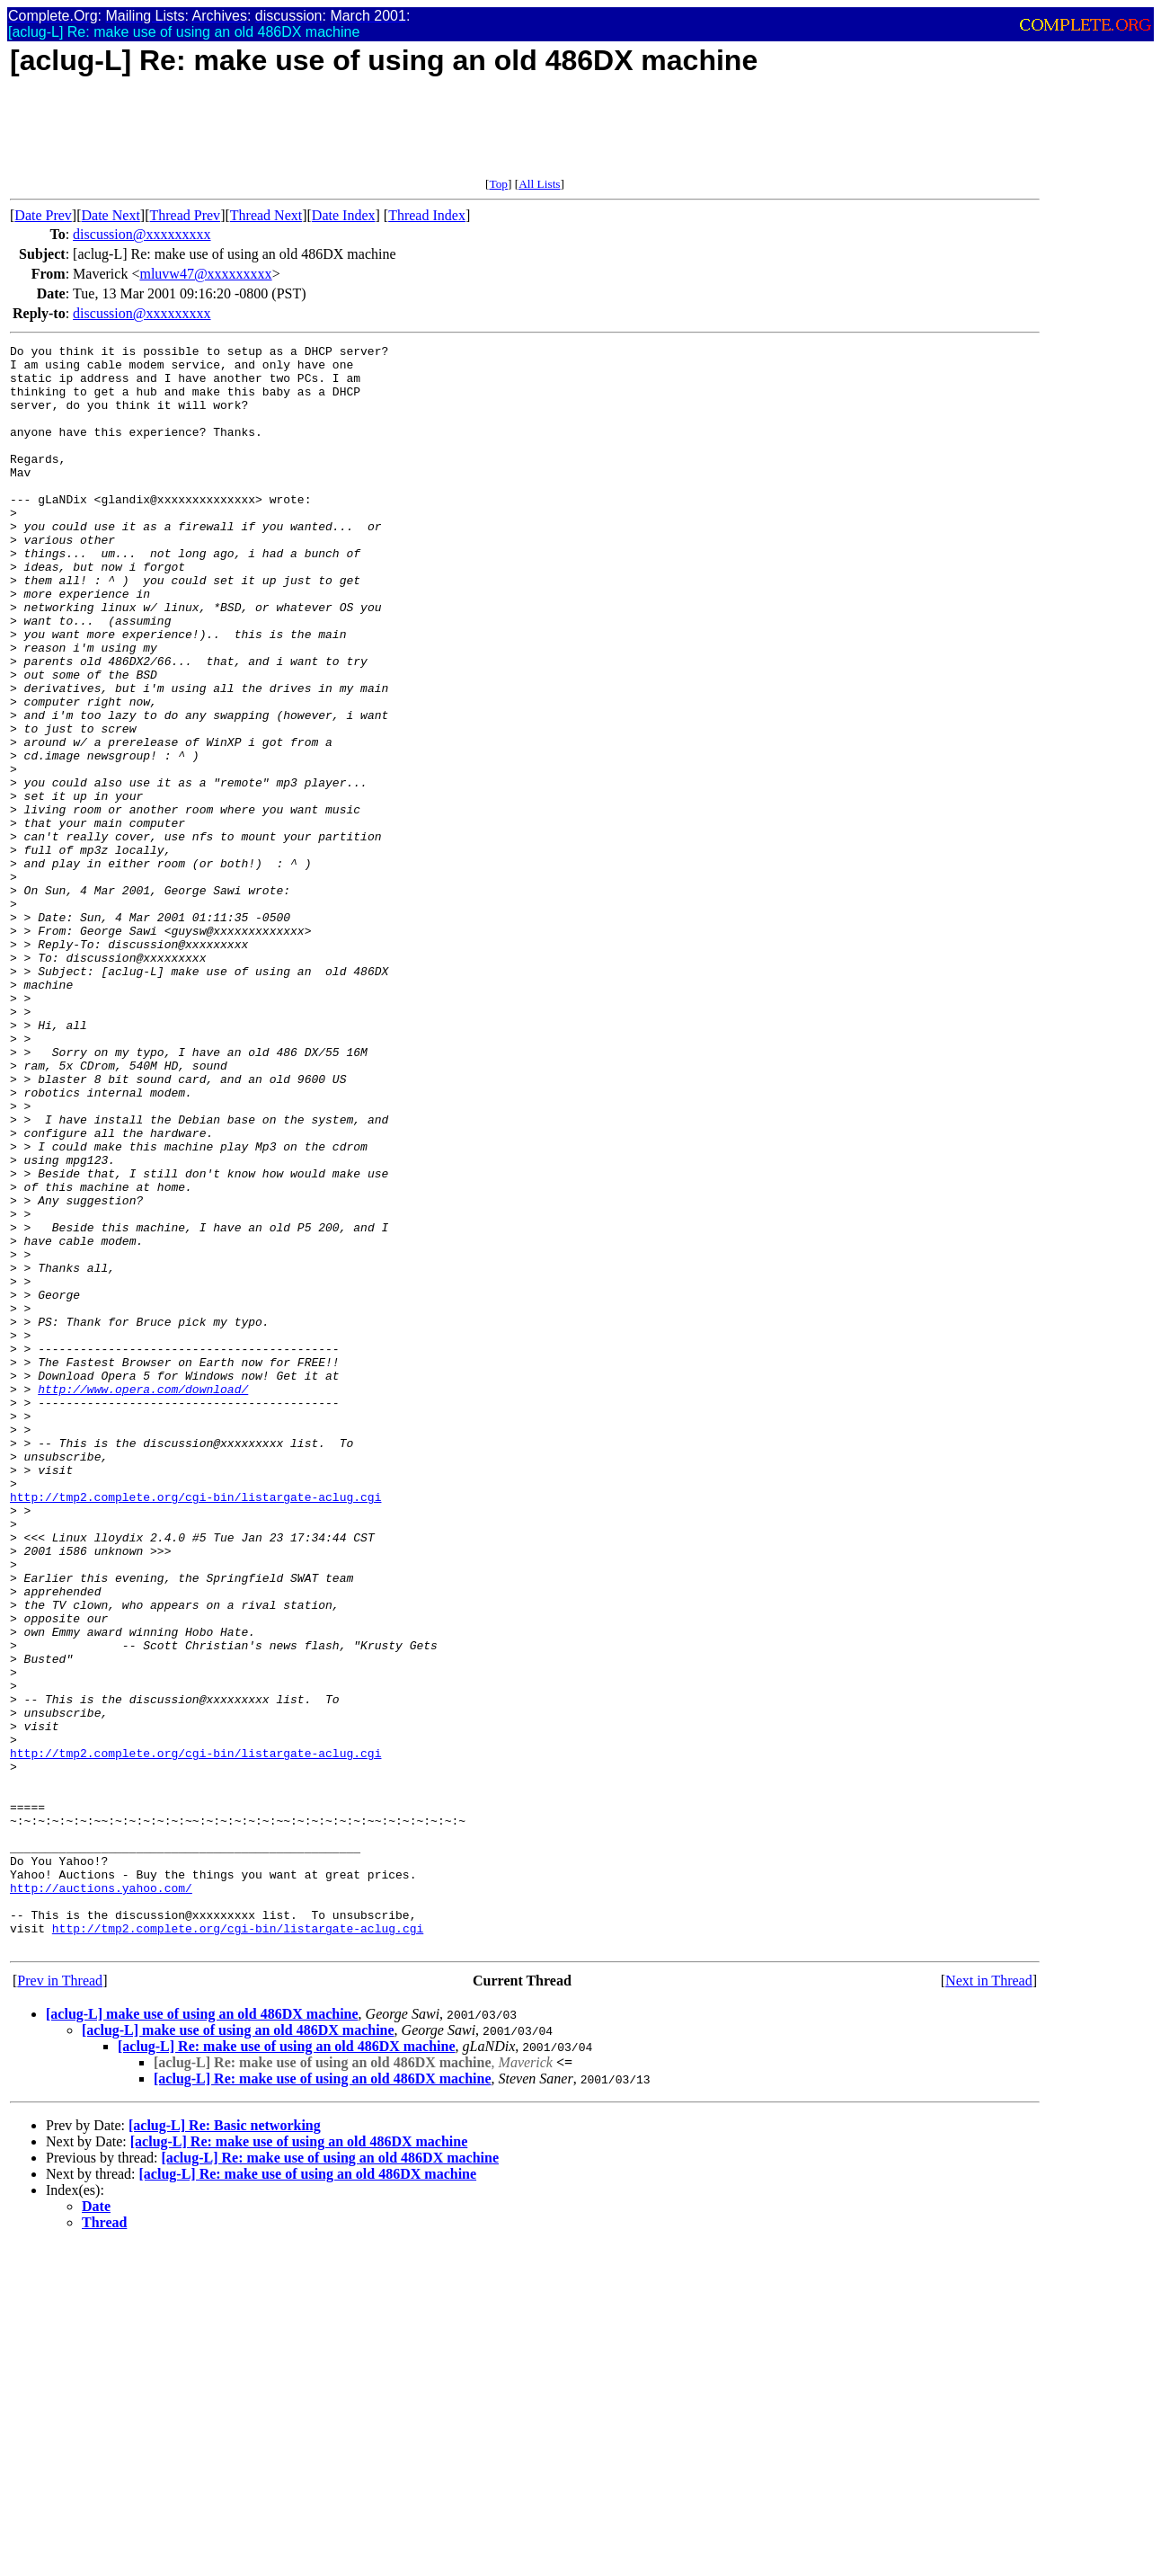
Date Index (344, 215)
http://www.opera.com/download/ (143, 1599)
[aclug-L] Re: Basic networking (225, 2446)
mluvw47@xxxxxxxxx (205, 273)
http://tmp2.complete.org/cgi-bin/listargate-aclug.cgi (195, 1728)
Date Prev (43, 215)
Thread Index (426, 215)
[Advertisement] (337, 136)
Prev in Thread (59, 2301)
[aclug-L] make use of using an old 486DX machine (202, 2334)
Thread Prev (184, 215)
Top (498, 184)
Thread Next (266, 215)
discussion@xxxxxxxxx (141, 234)
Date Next (111, 215)
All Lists (539, 184)
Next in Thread (988, 2301)
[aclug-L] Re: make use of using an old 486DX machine (287, 2367)
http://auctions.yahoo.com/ (101, 2198)
